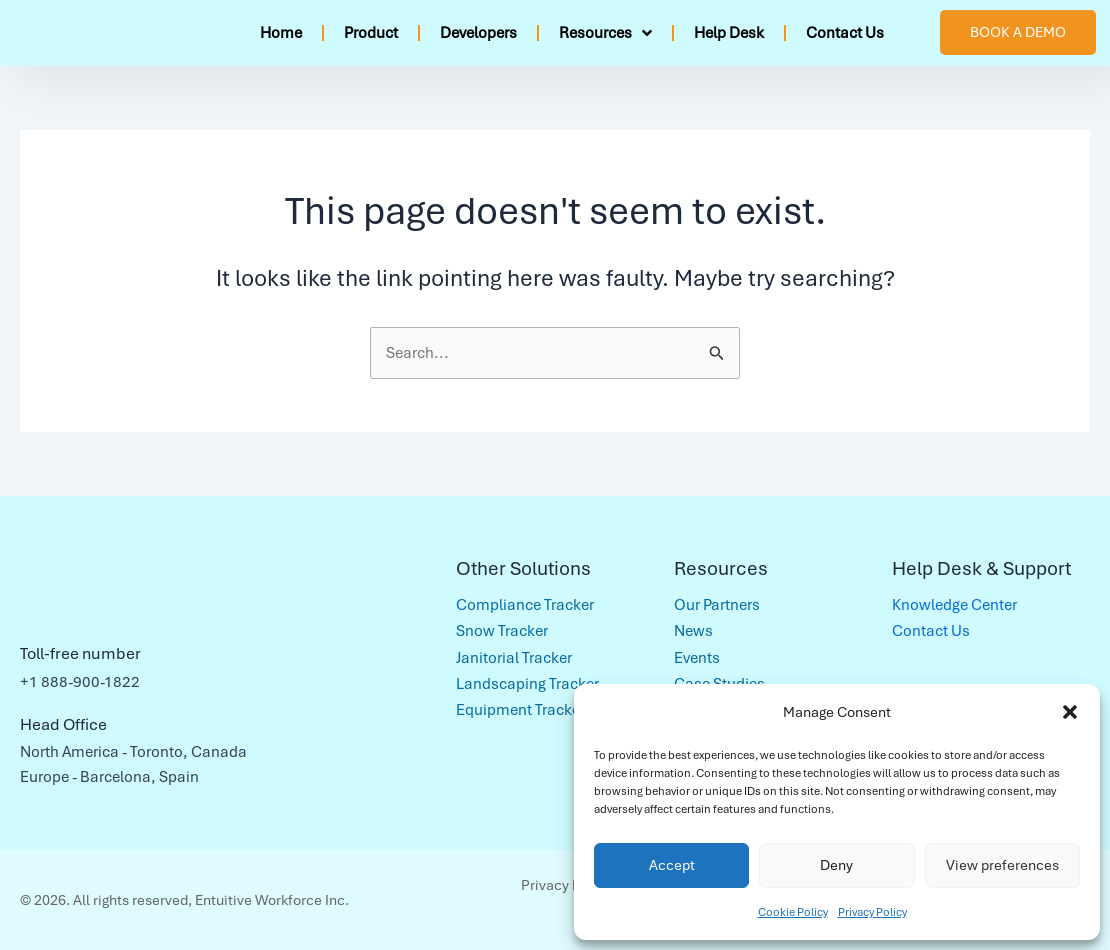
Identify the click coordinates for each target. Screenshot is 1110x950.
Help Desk (729, 33)
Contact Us (845, 33)
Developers (478, 33)
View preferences (1002, 865)
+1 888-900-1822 (80, 682)
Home (281, 33)
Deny (836, 865)
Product (371, 33)
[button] (1070, 712)
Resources (605, 33)
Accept (672, 865)
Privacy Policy (872, 912)
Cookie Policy (793, 912)
